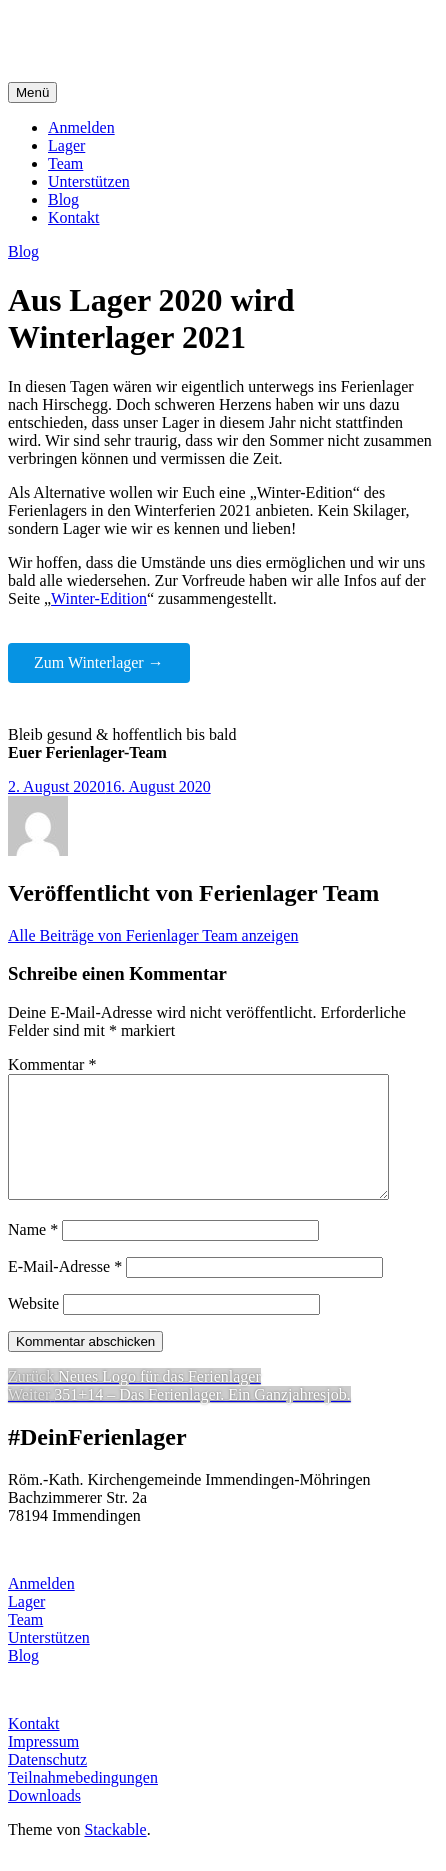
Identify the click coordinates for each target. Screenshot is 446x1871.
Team (65, 163)
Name (33, 1253)
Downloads (44, 1819)
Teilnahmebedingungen (83, 1801)
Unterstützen (89, 181)
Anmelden (81, 127)
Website (33, 1327)
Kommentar (52, 1064)
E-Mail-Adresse (65, 1290)
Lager (66, 145)
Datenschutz (47, 1783)
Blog (63, 199)
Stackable (115, 1853)
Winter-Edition (99, 598)
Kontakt (74, 217)
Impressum (43, 1765)
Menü (32, 92)
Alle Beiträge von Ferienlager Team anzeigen (153, 935)
